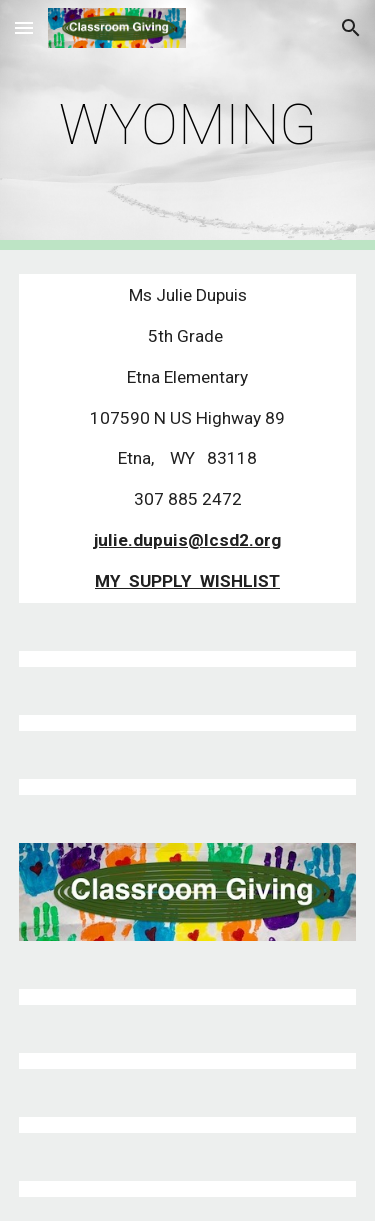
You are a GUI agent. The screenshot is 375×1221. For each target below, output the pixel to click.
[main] (188, 125)
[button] (24, 27)
